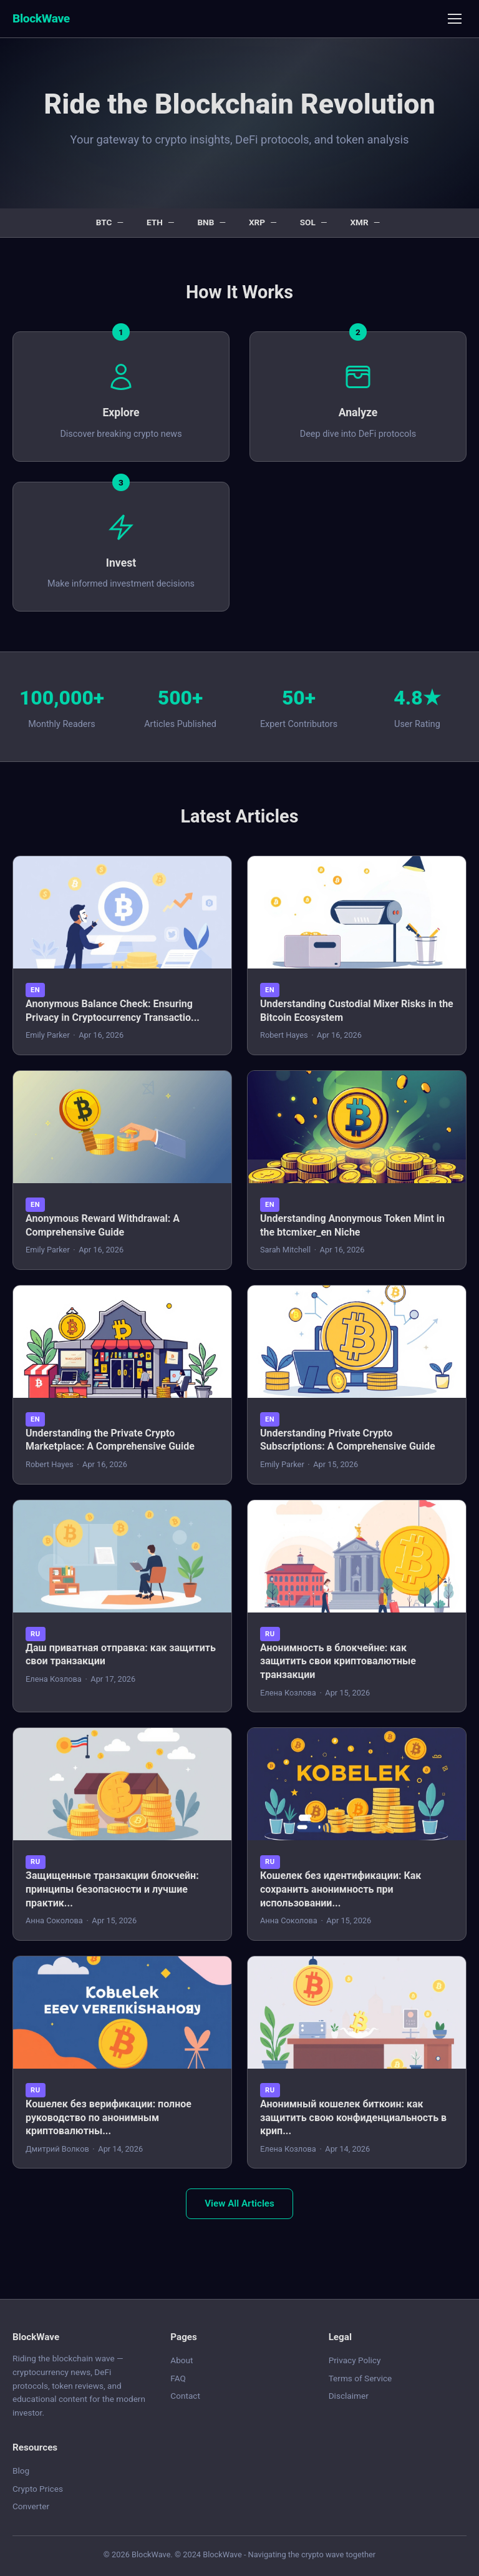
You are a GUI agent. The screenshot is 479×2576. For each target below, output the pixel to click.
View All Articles (239, 2203)
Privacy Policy (355, 2360)
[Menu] (455, 19)
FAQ (178, 2378)
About (181, 2360)
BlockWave (41, 18)
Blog (20, 2471)
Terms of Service (360, 2378)
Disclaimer (349, 2396)
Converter (30, 2506)
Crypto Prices (37, 2489)
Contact (185, 2396)
